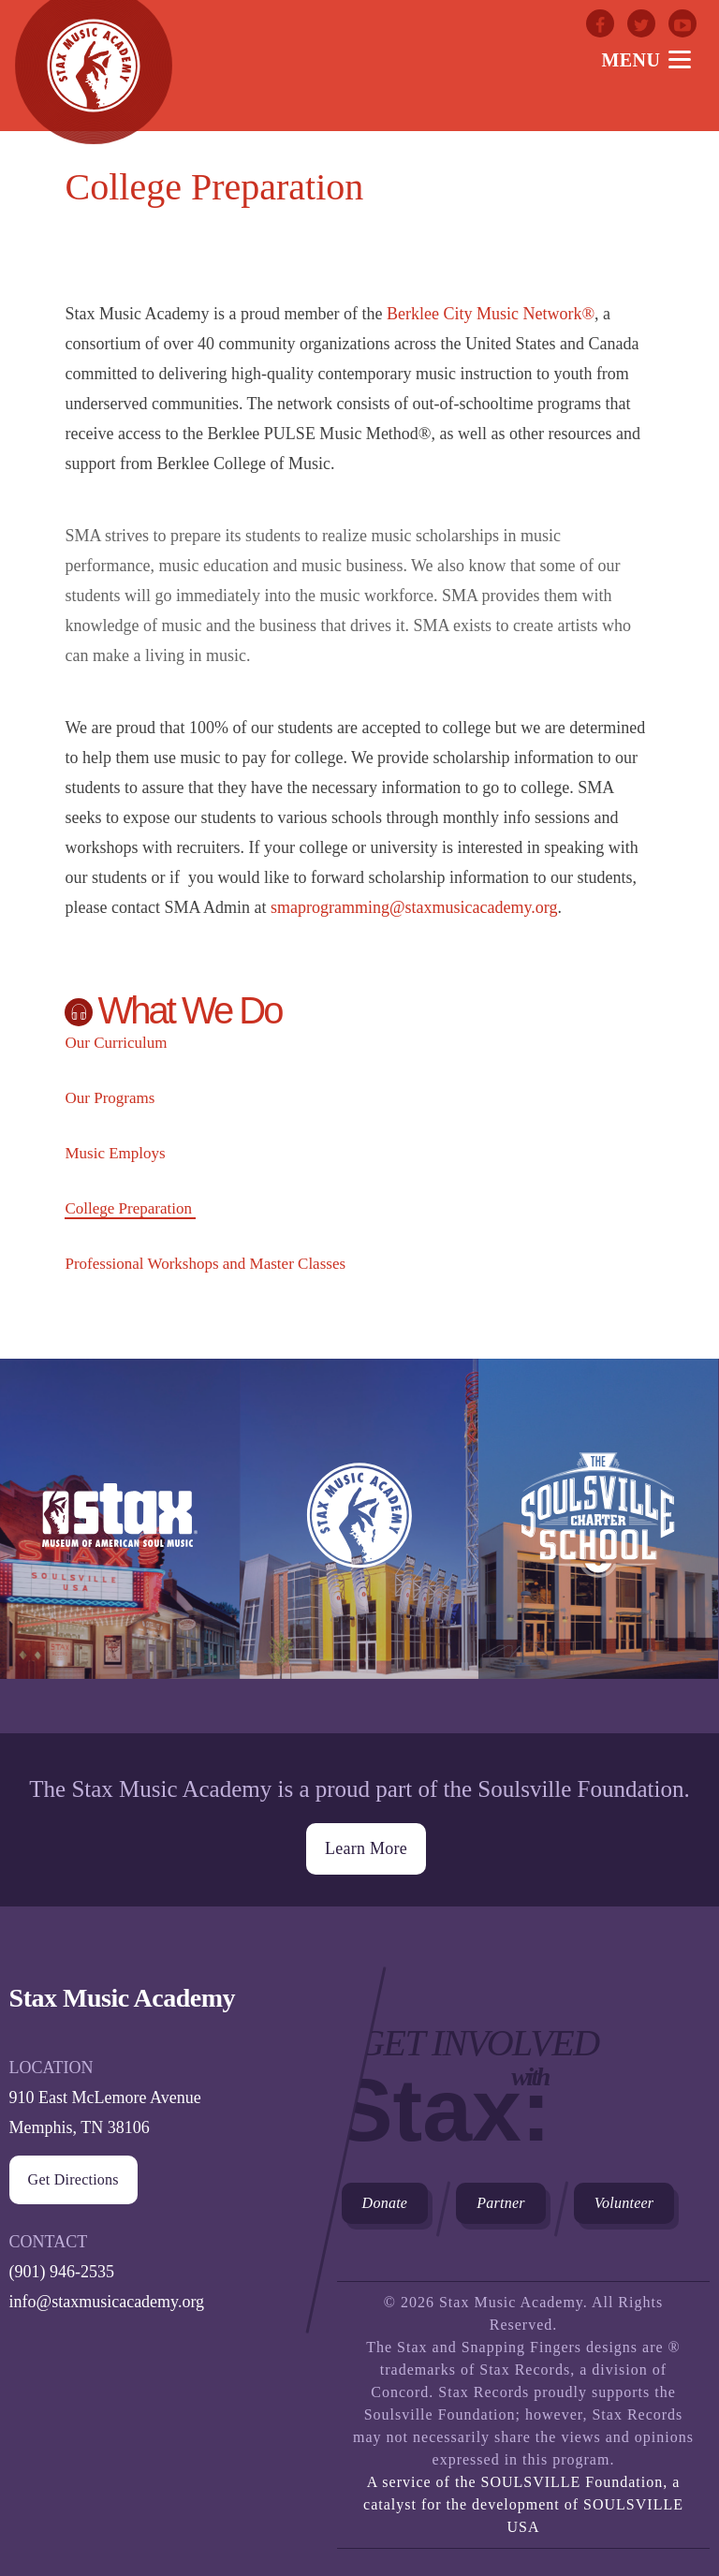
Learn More (366, 1843)
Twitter (641, 23)
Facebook (600, 23)
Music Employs (115, 1153)
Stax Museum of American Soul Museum (120, 1546)
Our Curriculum (116, 1043)
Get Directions (73, 2175)
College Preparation (128, 1208)
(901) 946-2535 (61, 2267)
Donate (385, 2198)
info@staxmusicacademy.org (107, 2297)
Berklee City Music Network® (490, 313)
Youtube (682, 23)
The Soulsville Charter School (598, 1546)
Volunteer (624, 2198)
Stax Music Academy (359, 1546)
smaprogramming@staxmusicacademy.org (414, 907)
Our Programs (109, 1098)
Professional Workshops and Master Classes (205, 1264)
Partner (501, 2198)
